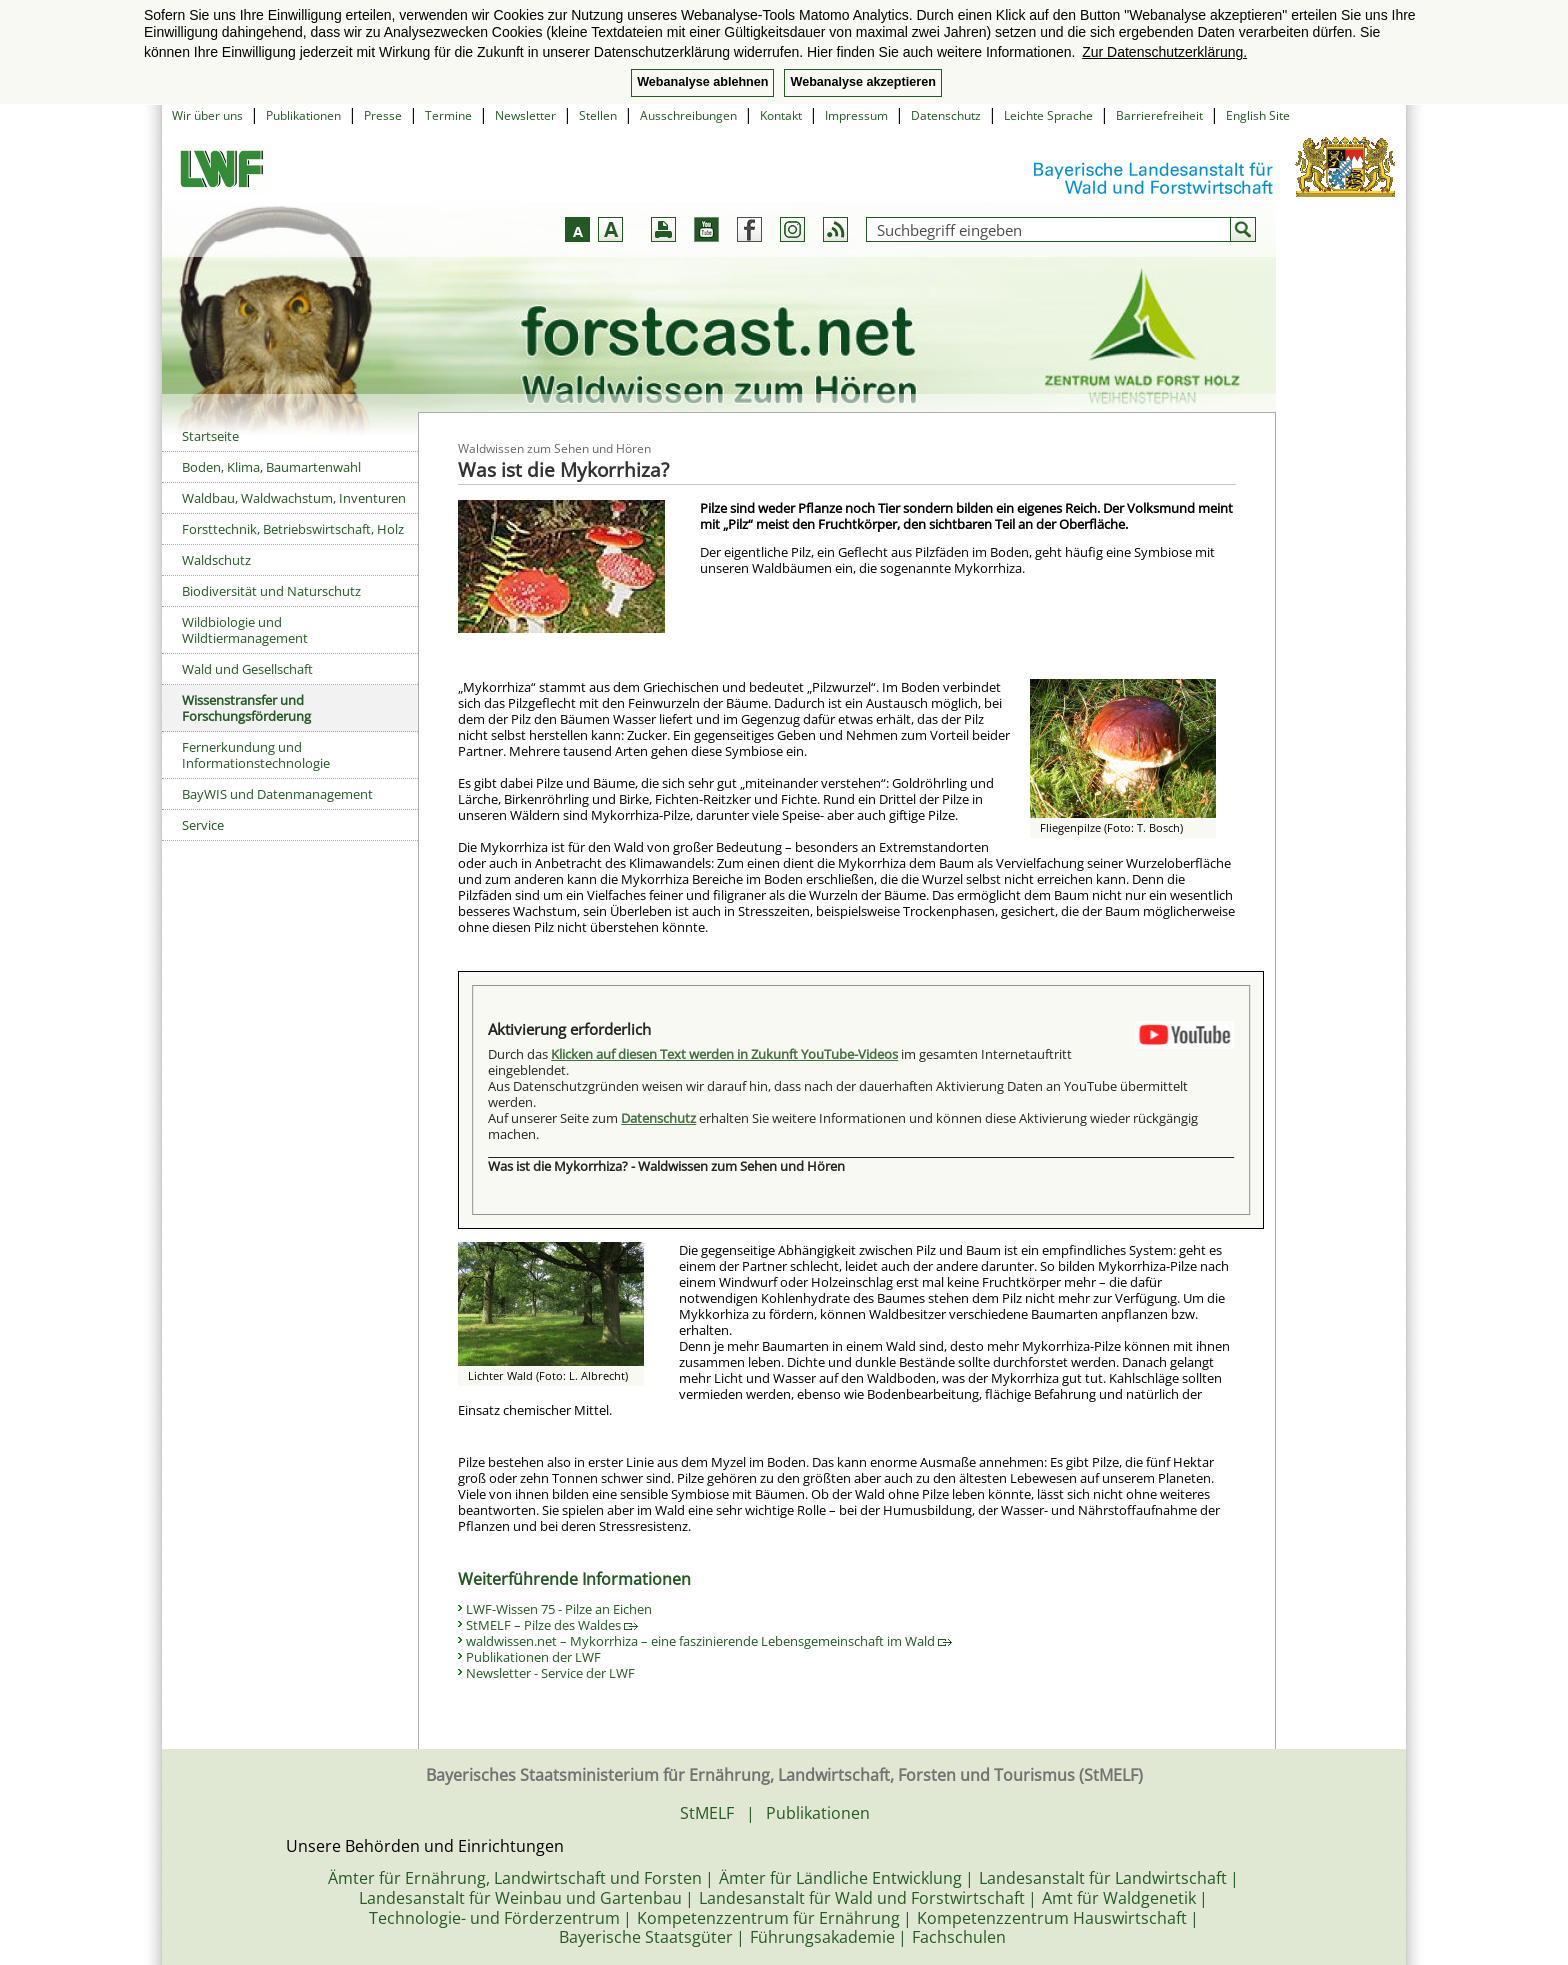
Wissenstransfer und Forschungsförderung (246, 708)
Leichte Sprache (1048, 115)
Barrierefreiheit (1159, 115)
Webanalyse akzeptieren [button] (862, 82)
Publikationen (303, 115)
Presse (383, 115)
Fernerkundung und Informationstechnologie (256, 755)
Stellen (598, 115)
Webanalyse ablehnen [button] (702, 82)
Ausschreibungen (688, 115)
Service (203, 825)
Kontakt (781, 115)
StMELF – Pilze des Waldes (552, 1625)
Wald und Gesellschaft (247, 669)
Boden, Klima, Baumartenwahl (271, 467)
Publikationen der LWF (533, 1657)
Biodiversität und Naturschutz (271, 591)
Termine (448, 115)
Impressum (856, 115)
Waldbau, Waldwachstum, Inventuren (294, 498)
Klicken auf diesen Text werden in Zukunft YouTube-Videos (724, 1054)
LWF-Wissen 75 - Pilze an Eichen (559, 1609)
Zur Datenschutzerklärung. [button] (1164, 52)
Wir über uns (207, 115)
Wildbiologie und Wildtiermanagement (245, 630)
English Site (1258, 115)
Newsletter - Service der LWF (550, 1673)
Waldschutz (216, 560)
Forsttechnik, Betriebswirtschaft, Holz (293, 529)
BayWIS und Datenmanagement (277, 794)
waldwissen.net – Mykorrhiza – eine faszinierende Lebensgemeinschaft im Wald (709, 1641)
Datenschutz (946, 115)
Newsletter (525, 115)
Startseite (210, 436)
